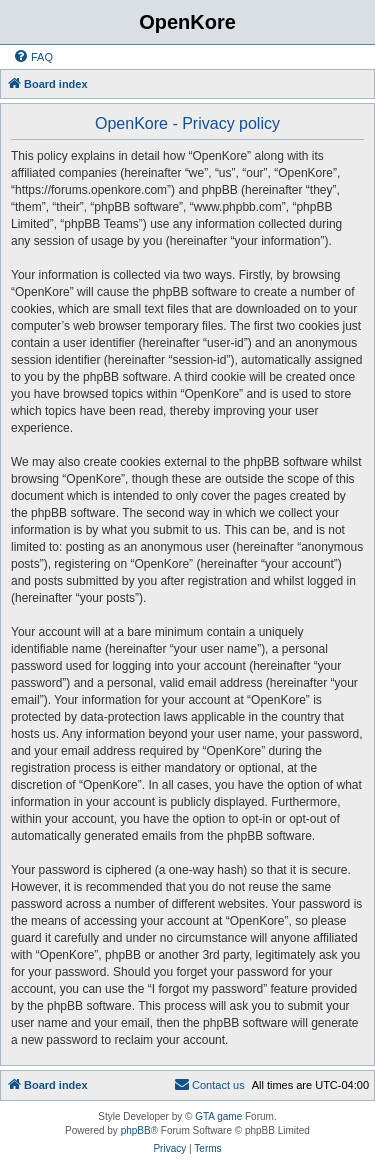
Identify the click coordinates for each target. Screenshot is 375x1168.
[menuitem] (33, 57)
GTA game (218, 1116)
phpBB (136, 1130)
